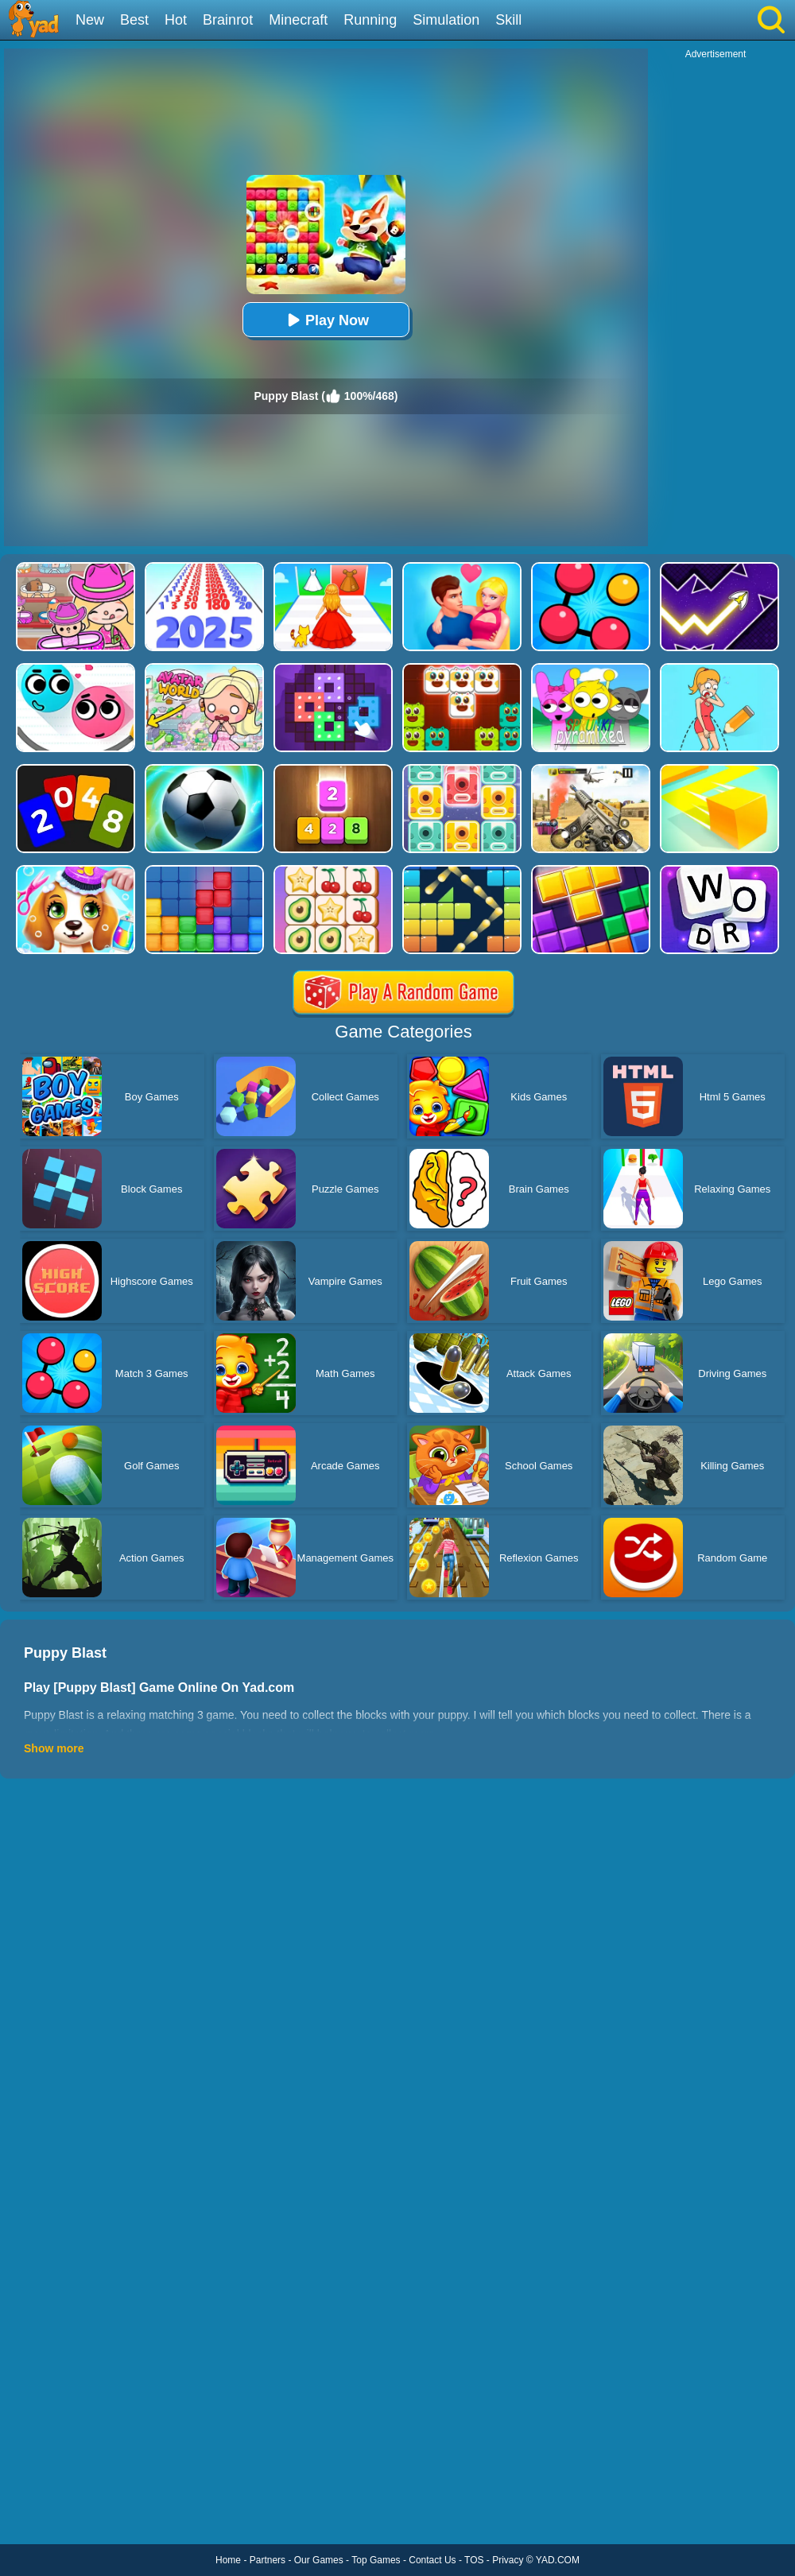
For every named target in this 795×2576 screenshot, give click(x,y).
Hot (176, 20)
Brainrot (228, 20)
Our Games (318, 2560)
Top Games (375, 2560)
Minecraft (298, 20)
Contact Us (432, 2560)
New (90, 20)
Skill (508, 20)
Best (134, 20)
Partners (267, 2560)
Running (370, 20)
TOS (473, 2560)
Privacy (507, 2560)
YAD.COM (558, 2560)
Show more (53, 1748)
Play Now (326, 320)
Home (228, 2560)
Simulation (446, 20)
